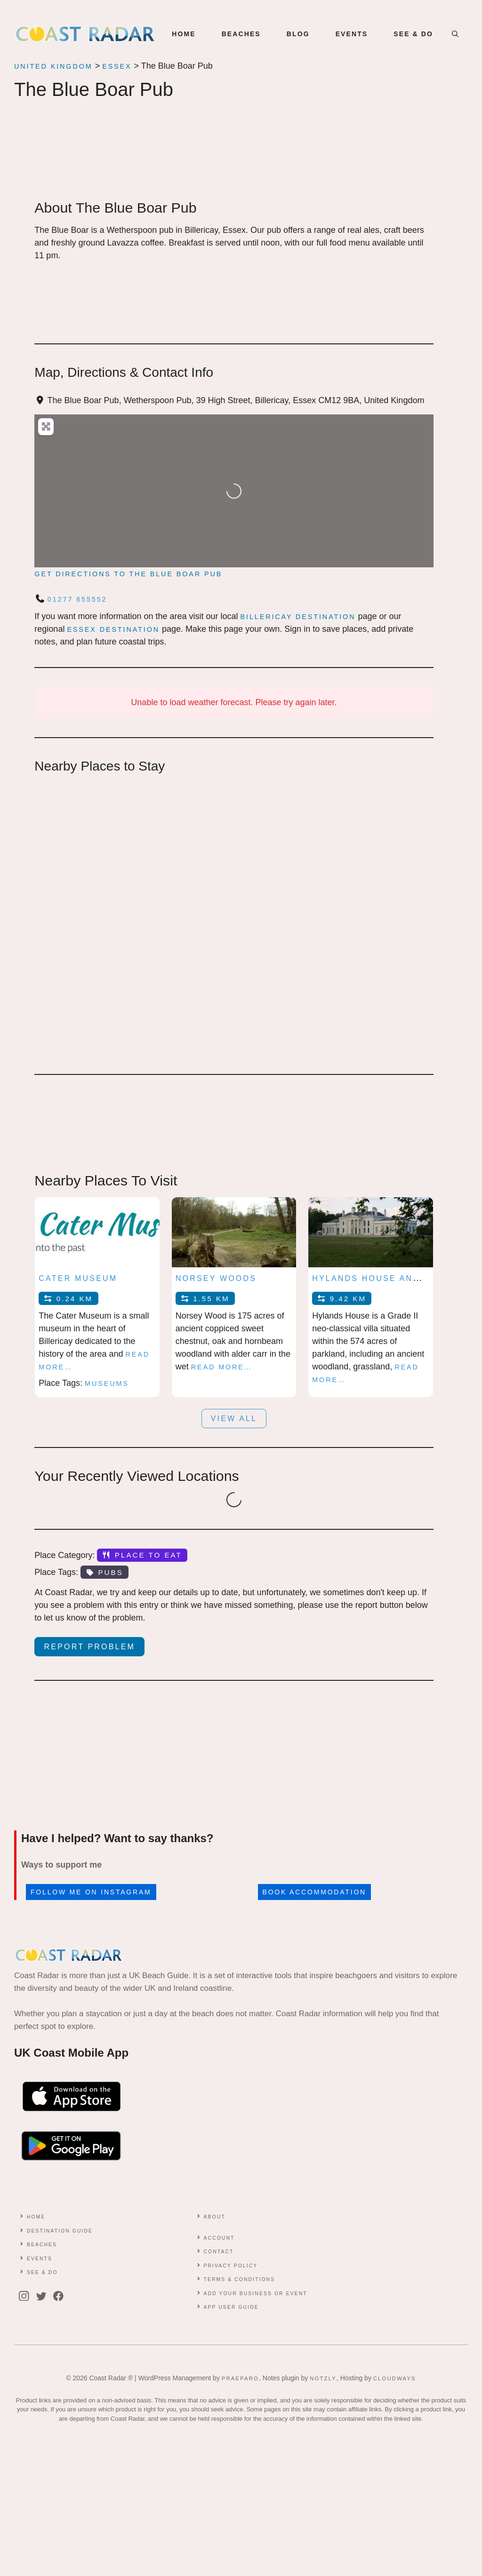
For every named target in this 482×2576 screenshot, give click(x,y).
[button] (455, 34)
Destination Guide (60, 2231)
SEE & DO (413, 34)
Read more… (221, 1367)
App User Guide (230, 2307)
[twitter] (43, 2296)
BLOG (298, 34)
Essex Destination (113, 629)
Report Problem (90, 1647)
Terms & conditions (239, 2279)
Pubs (104, 1572)
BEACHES (241, 34)
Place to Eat (142, 1555)
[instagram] (26, 2296)
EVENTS (352, 34)
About (214, 2216)
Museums (107, 1383)
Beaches (42, 2244)
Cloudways (394, 2378)
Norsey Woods (216, 1278)
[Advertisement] (234, 159)
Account (218, 2238)
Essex (116, 66)
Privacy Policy (230, 2265)
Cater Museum (78, 1278)
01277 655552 (77, 599)
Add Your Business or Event (255, 2293)
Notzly (323, 2378)
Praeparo (240, 2378)
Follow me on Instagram (91, 1892)
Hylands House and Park (381, 1278)
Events (39, 2258)
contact (218, 2251)
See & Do (42, 2272)
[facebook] (60, 2296)
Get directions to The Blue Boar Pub (128, 574)
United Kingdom (53, 66)
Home (183, 34)
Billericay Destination (298, 616)
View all (234, 1419)
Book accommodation (315, 1892)
